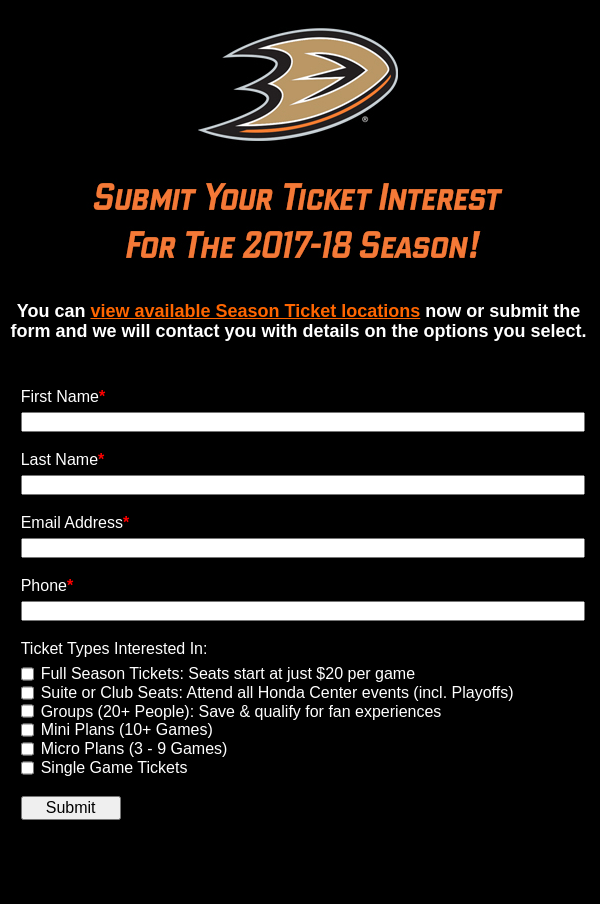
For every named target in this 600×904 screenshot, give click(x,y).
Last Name (63, 459)
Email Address (75, 522)
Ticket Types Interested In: (114, 648)
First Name (63, 396)
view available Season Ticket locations (255, 311)
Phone (47, 585)
